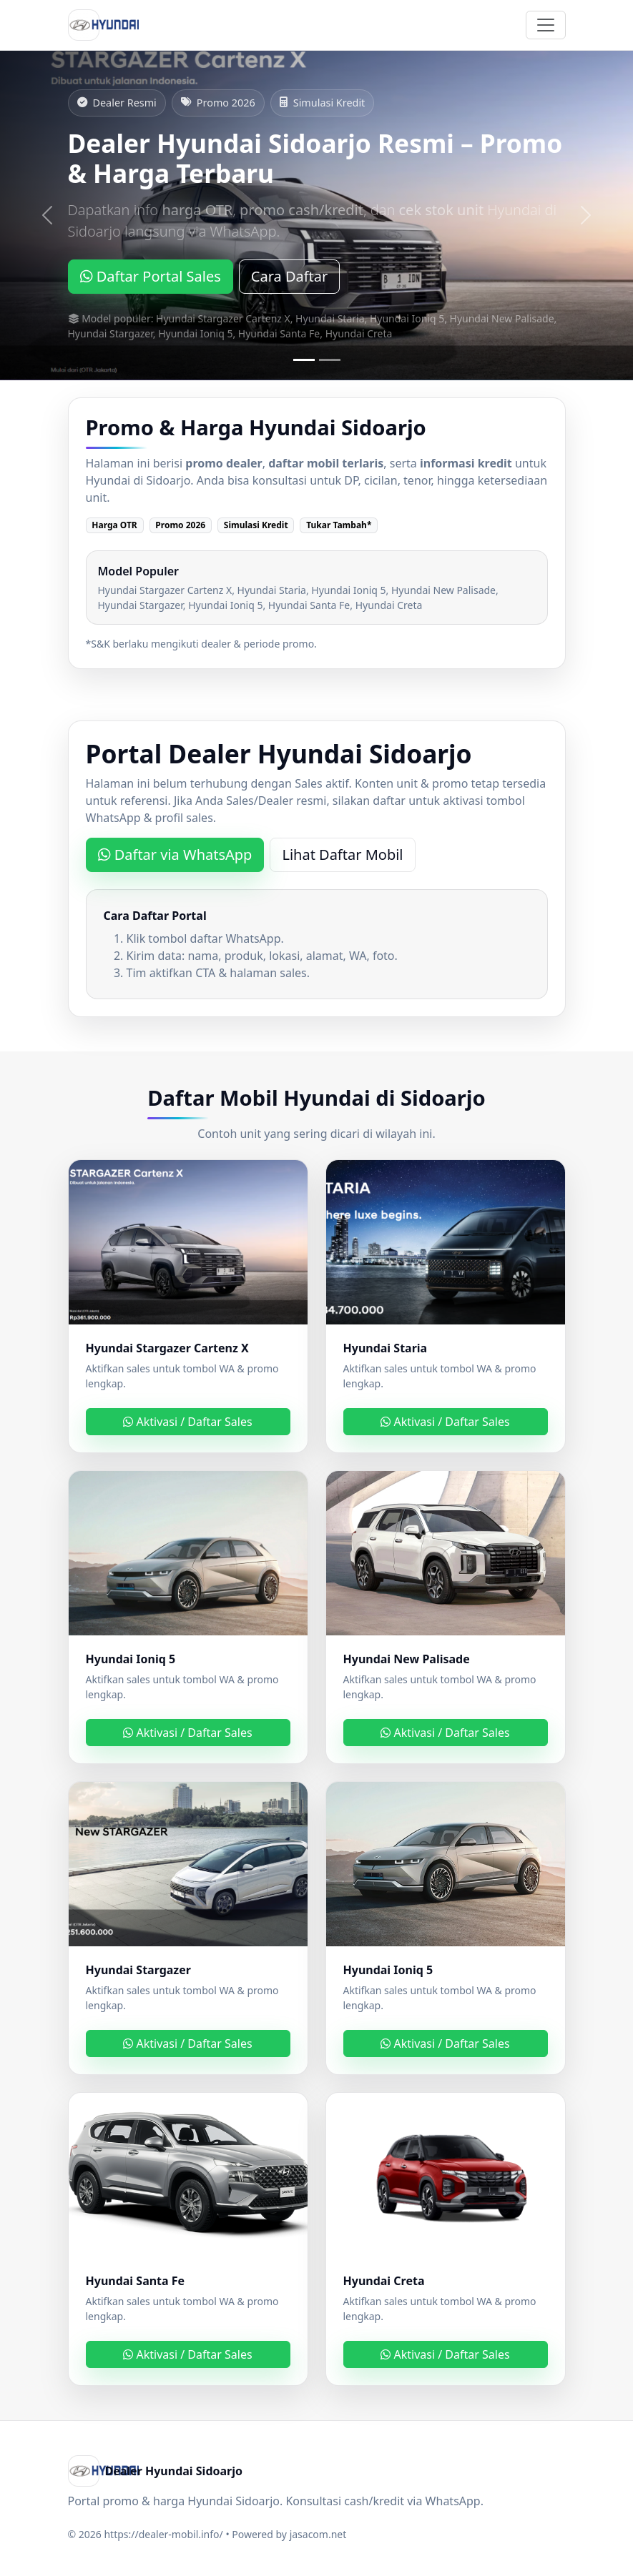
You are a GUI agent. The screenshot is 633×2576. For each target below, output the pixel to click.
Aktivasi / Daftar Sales (187, 1422)
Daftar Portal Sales (150, 276)
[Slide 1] (304, 360)
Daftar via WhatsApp (175, 854)
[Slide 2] (329, 360)
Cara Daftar (289, 276)
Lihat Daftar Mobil (342, 854)
